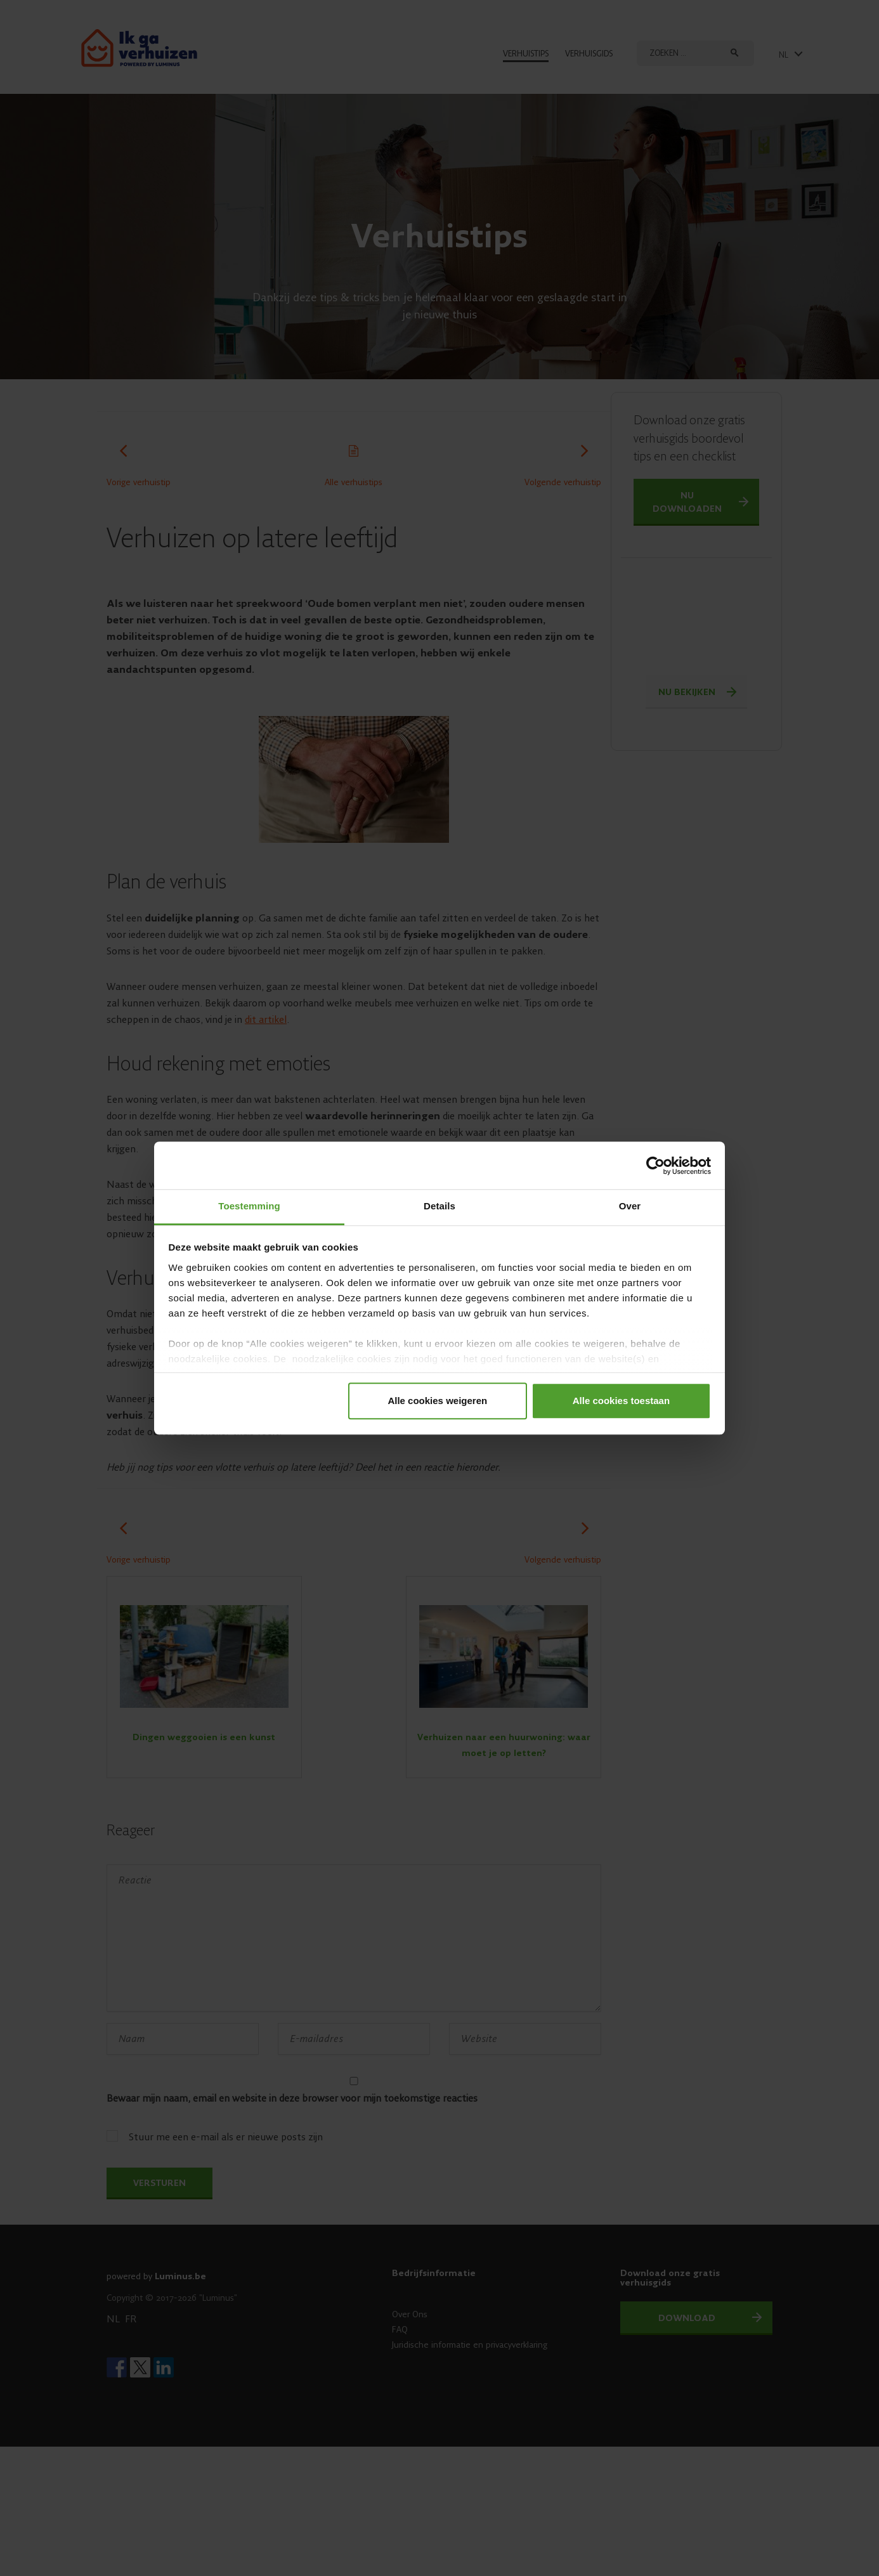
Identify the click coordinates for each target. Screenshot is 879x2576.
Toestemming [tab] (249, 1205)
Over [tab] (630, 1205)
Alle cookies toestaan (621, 1400)
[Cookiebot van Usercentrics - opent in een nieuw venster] (655, 1165)
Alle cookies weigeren (437, 1400)
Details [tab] (439, 1205)
